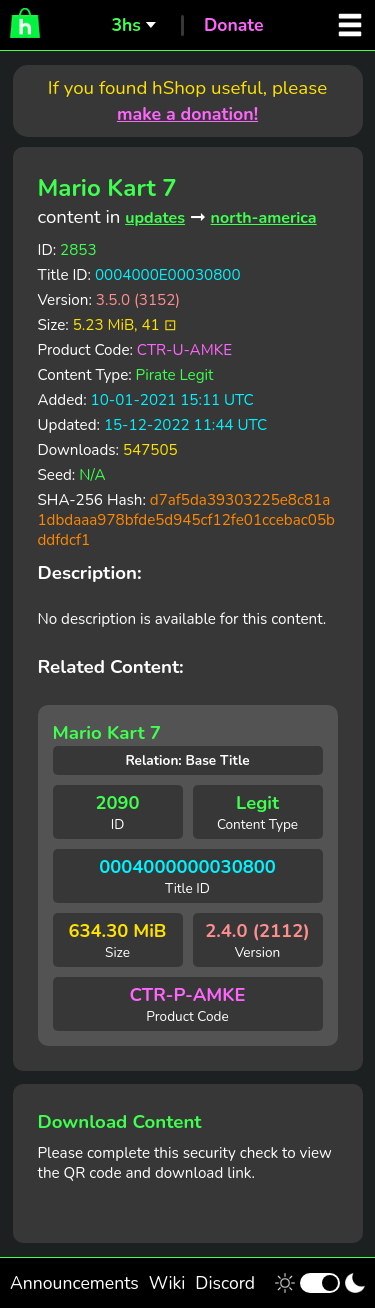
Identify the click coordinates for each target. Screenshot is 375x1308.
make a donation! (187, 114)
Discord (225, 1283)
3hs (125, 25)
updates (155, 218)
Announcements (74, 1283)
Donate (234, 25)
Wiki (167, 1283)
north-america (264, 218)
